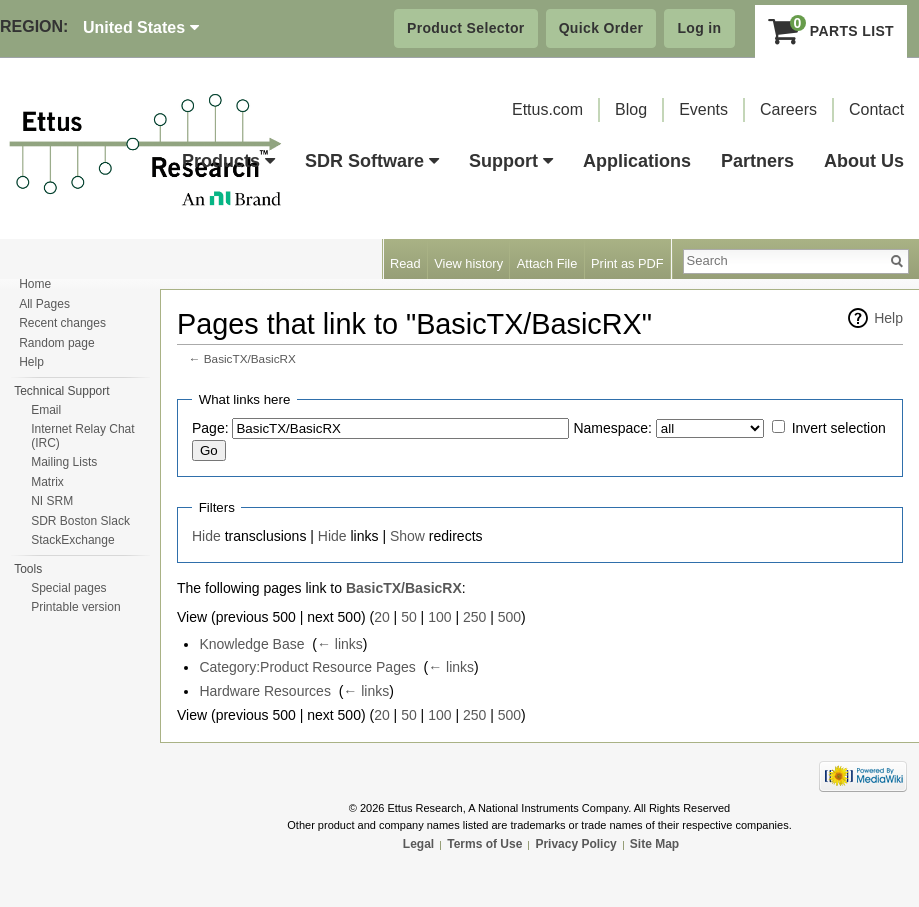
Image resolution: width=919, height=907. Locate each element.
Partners (757, 161)
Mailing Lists (64, 462)
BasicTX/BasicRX (250, 358)
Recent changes (62, 323)
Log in (699, 28)
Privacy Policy (575, 844)
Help (888, 318)
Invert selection (839, 428)
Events (703, 109)
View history (468, 263)
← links (340, 644)
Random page (56, 343)
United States (141, 27)
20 (382, 617)
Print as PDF (627, 263)
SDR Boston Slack (80, 521)
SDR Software (372, 161)
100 (439, 617)
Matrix (47, 482)
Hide (206, 536)
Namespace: (612, 428)
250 (474, 617)
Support (511, 161)
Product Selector (466, 28)
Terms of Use (484, 844)
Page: (210, 428)
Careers (788, 109)
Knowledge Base (251, 644)
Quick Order (601, 28)
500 (509, 617)
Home (35, 284)
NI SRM (52, 501)
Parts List (831, 31)
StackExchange (72, 540)
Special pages (68, 588)
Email (46, 410)
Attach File (547, 263)
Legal (418, 844)
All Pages (44, 304)
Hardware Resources (265, 691)
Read (405, 263)
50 (409, 617)
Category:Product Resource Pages (307, 667)
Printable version (75, 607)
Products (228, 161)
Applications (637, 161)
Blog (631, 109)
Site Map (654, 844)
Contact (876, 109)
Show (407, 536)
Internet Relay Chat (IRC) (82, 436)
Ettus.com (547, 109)
